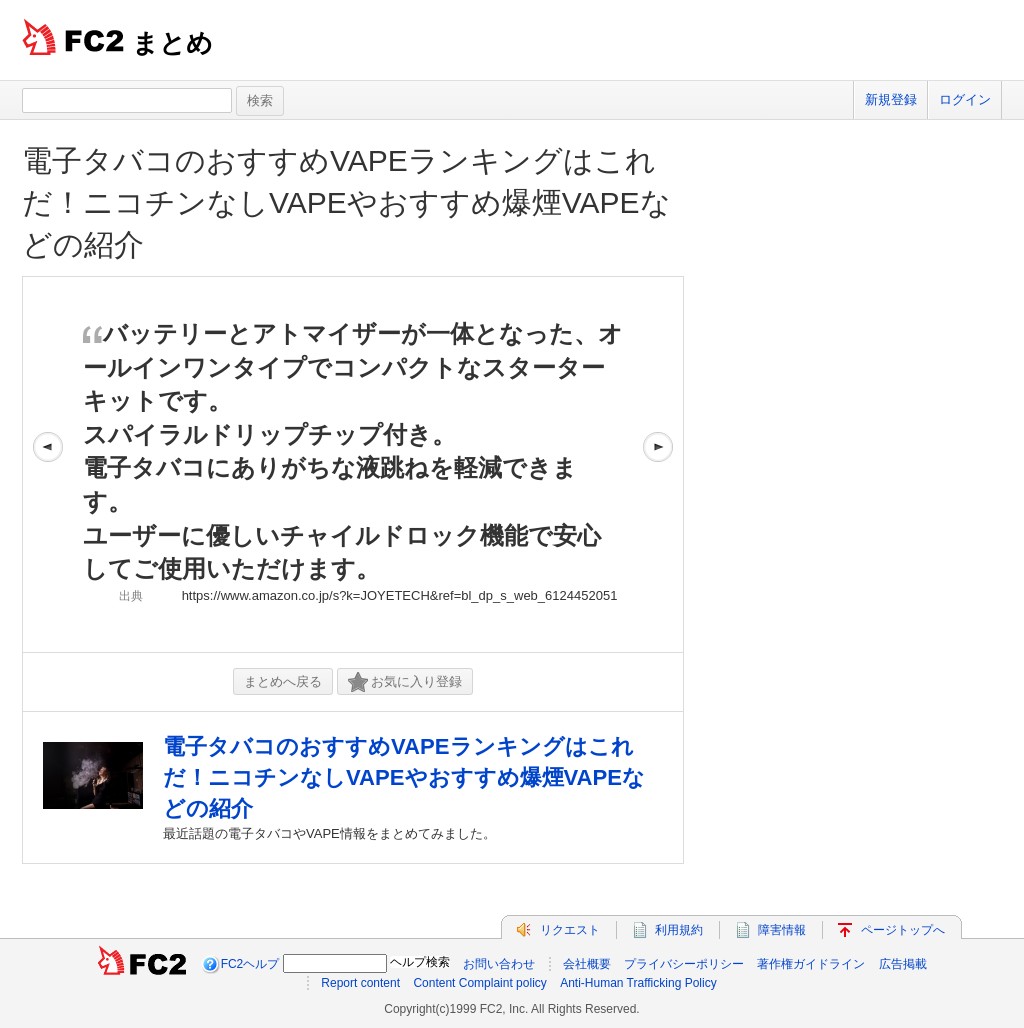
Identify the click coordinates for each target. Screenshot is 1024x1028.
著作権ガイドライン (811, 964)
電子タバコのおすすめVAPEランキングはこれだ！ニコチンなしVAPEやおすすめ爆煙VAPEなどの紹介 (346, 202)
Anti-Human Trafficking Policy (638, 983)
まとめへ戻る (283, 681)
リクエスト (570, 930)
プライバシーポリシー (684, 964)
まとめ (172, 43)
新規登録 (891, 99)
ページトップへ (903, 930)
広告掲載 (903, 964)
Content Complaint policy (479, 983)
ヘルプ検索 (420, 962)
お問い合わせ (499, 964)
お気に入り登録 (405, 682)
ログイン (965, 99)
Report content (360, 983)
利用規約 (679, 930)
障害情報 (782, 930)
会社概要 (587, 964)
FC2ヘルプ (250, 964)
